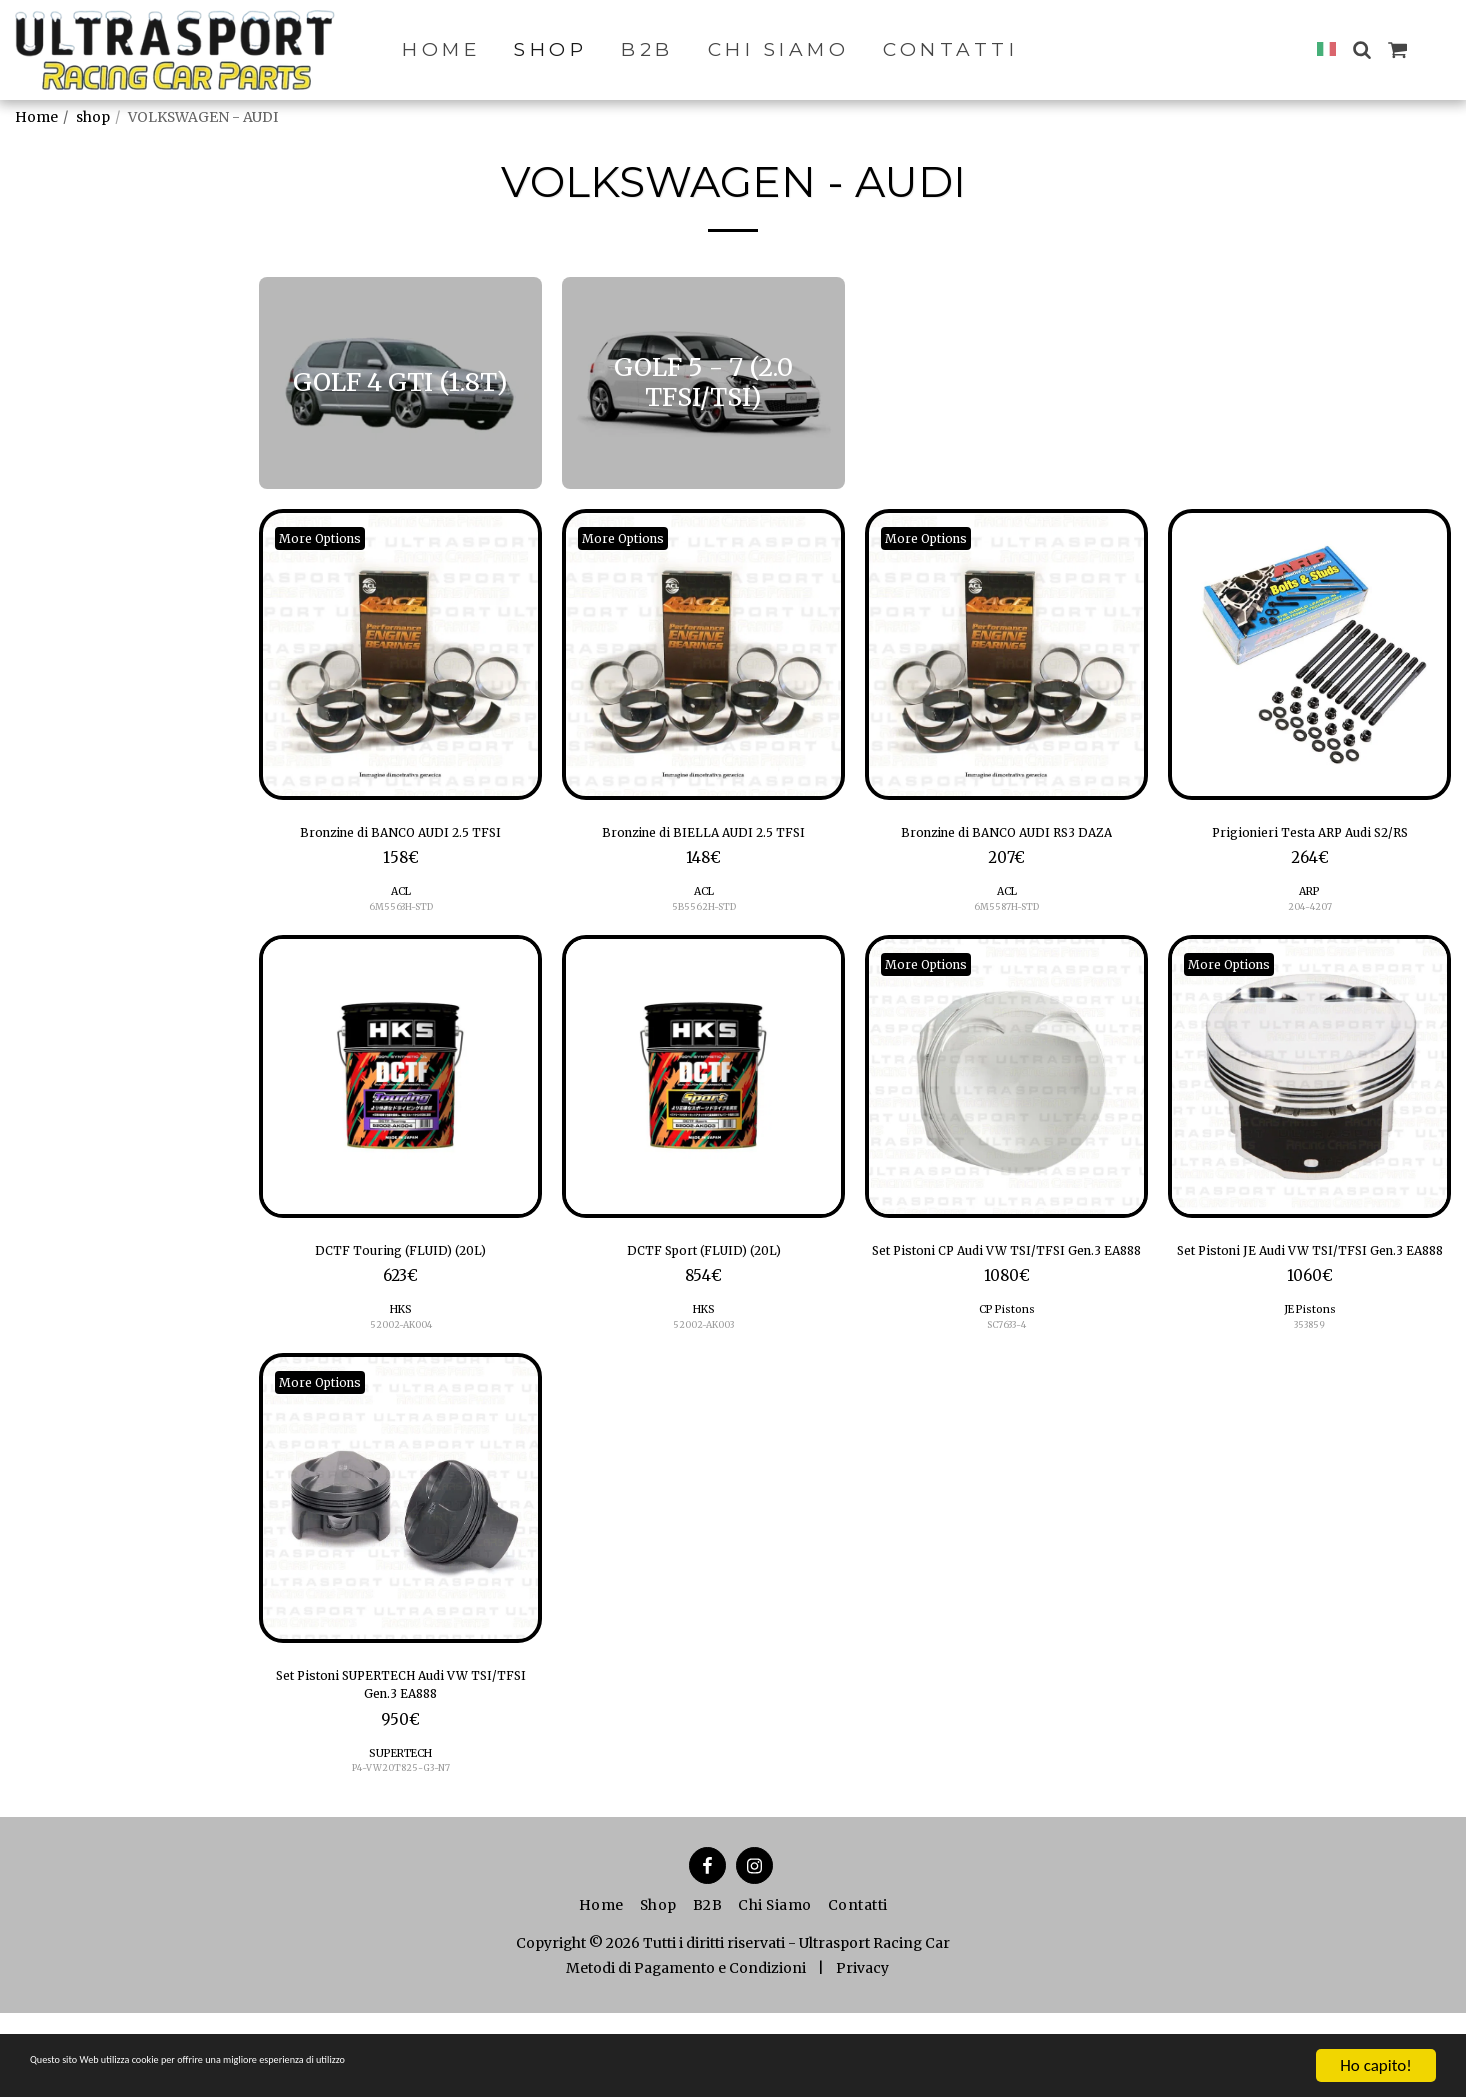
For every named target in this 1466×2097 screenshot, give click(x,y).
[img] (400, 654)
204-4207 (1309, 940)
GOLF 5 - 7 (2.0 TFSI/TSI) (121, 429)
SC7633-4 (1007, 1392)
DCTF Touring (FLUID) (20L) (400, 1288)
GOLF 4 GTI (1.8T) (99, 402)
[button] (1361, 49)
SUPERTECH (400, 1836)
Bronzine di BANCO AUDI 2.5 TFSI (401, 849)
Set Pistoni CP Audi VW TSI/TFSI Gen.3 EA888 (1006, 1301)
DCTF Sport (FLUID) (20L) (704, 1288)
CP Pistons (1006, 1376)
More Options (331, 538)
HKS (400, 1350)
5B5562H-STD (703, 940)
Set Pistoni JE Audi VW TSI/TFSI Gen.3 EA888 (1310, 1301)
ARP (1310, 924)
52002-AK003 (704, 1366)
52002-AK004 (400, 1366)
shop (93, 117)
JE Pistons (1309, 1376)
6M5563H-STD (401, 940)
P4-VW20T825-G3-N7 (400, 1851)
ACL (400, 924)
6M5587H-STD (1006, 940)
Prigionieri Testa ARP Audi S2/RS (1310, 849)
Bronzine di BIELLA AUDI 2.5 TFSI (704, 849)
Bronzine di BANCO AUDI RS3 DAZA (1006, 849)
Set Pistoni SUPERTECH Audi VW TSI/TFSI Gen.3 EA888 (401, 1760)
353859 (1309, 1392)
